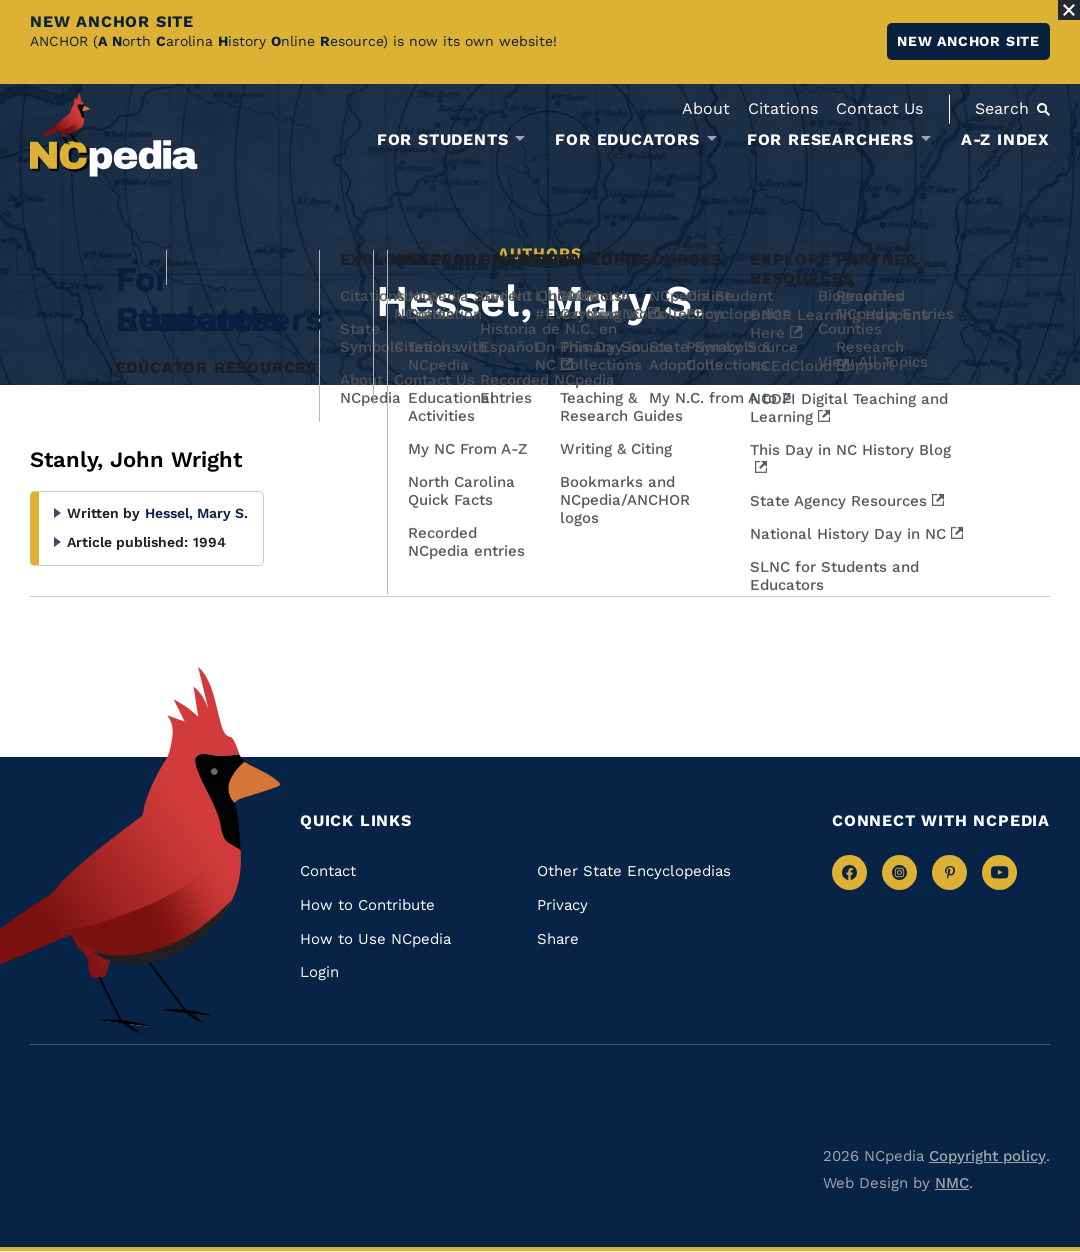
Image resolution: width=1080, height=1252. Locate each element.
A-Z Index (1005, 139)
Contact (328, 871)
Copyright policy (987, 1156)
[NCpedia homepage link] (114, 134)
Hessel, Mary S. (196, 513)
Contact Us (879, 108)
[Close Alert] (1069, 10)
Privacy (562, 905)
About (706, 108)
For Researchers (830, 140)
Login (319, 972)
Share (558, 939)
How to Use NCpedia (375, 939)
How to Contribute (367, 905)
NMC (952, 1183)
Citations (783, 108)
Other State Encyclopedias (634, 871)
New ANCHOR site (968, 41)
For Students (443, 140)
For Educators (627, 140)
